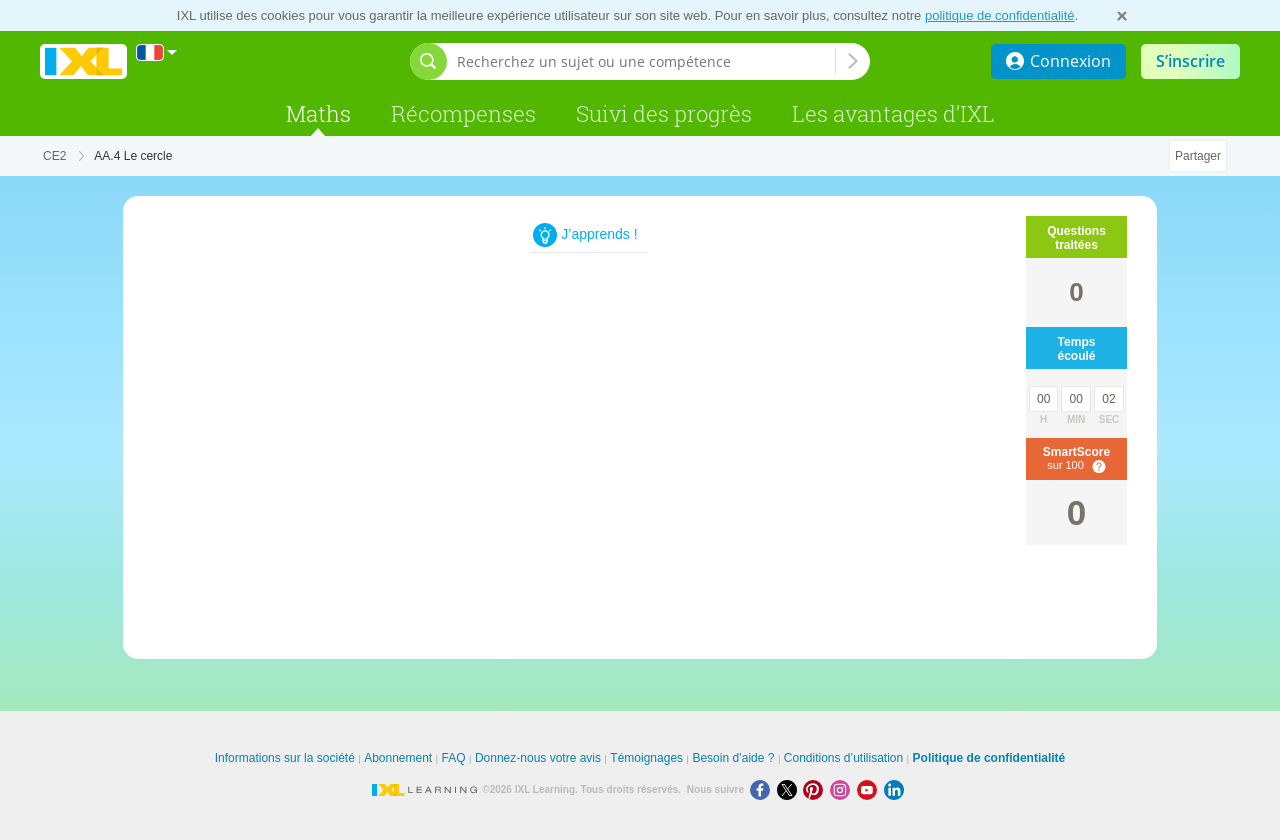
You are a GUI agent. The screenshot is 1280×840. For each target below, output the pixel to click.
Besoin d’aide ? (733, 758)
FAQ (454, 758)
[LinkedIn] (896, 789)
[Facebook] (763, 789)
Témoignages (646, 758)
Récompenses (463, 113)
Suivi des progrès (664, 113)
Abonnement (398, 758)
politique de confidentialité (1000, 15)
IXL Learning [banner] (83, 61)
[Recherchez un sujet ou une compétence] (646, 61)
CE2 (54, 156)
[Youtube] (870, 789)
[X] (790, 789)
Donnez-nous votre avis (538, 758)
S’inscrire (1190, 61)
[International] (157, 52)
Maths (318, 113)
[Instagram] (843, 789)
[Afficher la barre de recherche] (428, 61)
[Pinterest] (816, 789)
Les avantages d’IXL (893, 113)
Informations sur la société (285, 758)
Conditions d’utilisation (843, 758)
